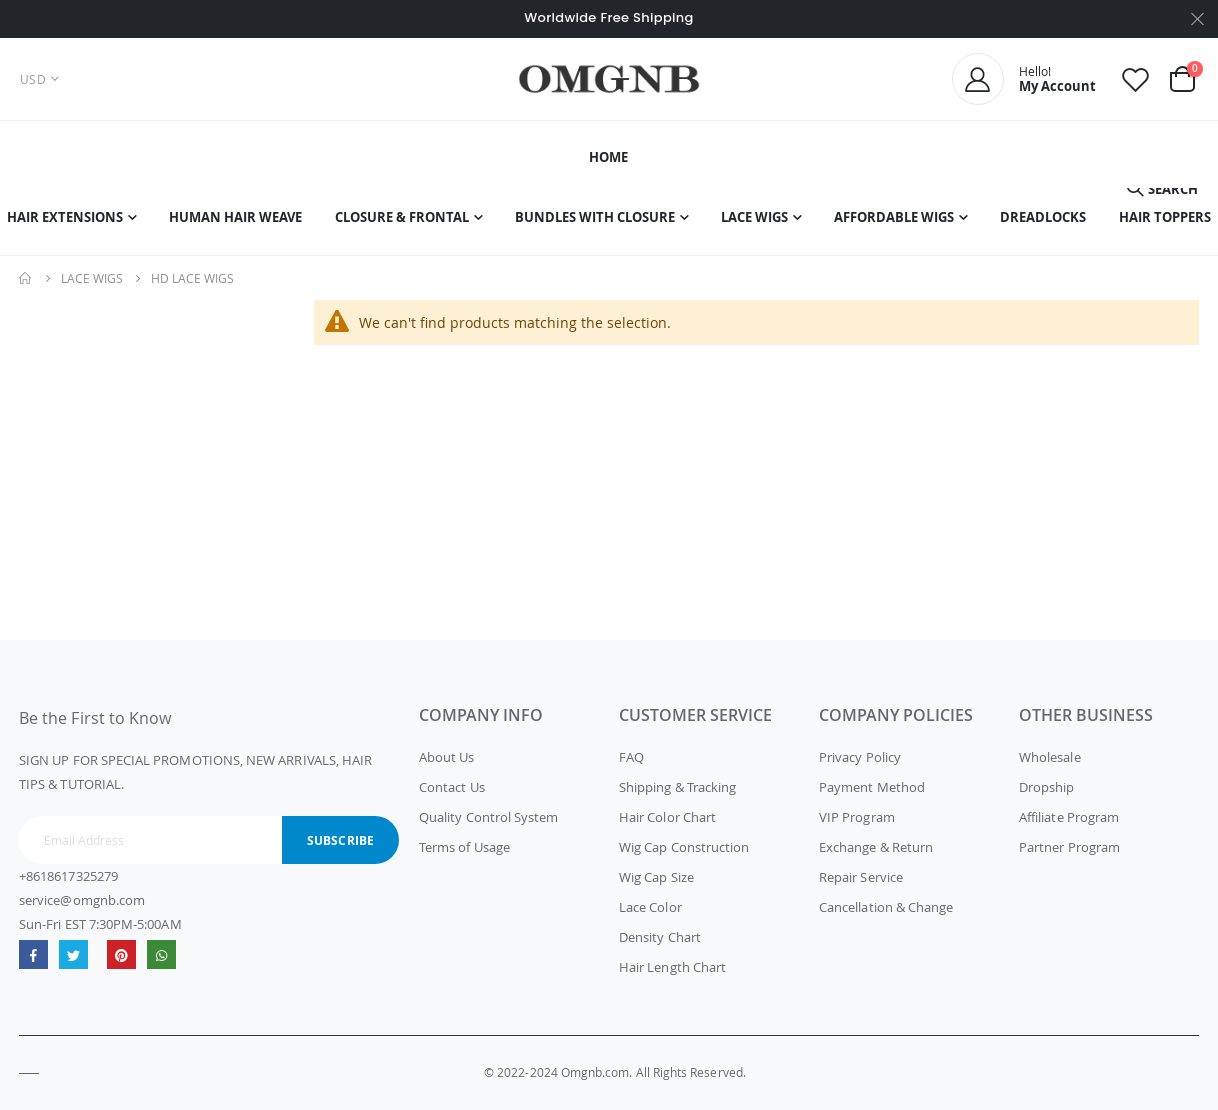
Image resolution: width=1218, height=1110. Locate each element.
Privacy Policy (860, 757)
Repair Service (861, 877)
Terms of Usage (464, 847)
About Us (447, 757)
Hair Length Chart (672, 967)
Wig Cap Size (656, 877)
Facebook (33, 954)
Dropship (1047, 787)
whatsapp (161, 954)
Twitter (73, 954)
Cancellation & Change (886, 907)
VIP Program (857, 817)
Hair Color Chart (667, 817)
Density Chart (660, 937)
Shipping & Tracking (677, 787)
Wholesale (1050, 757)
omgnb (121, 954)
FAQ (631, 757)
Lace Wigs (92, 278)
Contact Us (452, 787)
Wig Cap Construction (684, 847)
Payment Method (872, 787)
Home (26, 278)
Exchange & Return (876, 847)
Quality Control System (488, 817)
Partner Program (1069, 847)
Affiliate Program (1069, 817)
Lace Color (650, 907)
